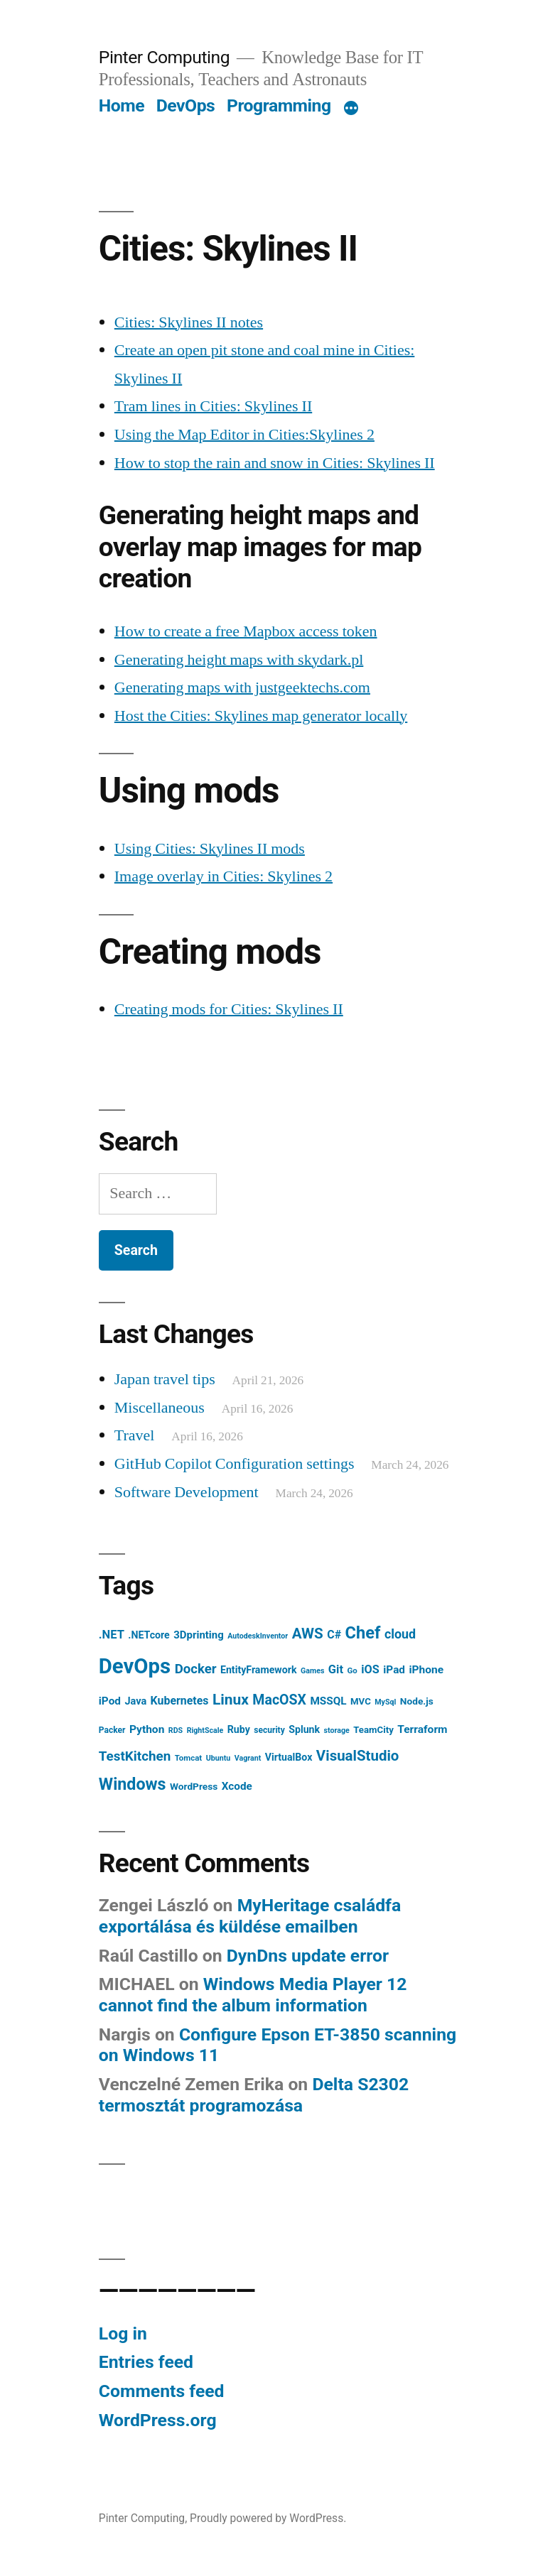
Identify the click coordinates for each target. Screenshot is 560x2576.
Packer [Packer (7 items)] (112, 1730)
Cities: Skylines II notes (188, 322)
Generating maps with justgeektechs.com (242, 687)
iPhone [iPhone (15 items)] (426, 1669)
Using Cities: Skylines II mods (209, 849)
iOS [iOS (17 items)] (370, 1669)
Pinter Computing (164, 57)
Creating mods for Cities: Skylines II (228, 1009)
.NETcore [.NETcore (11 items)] (148, 1635)
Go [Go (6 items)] (352, 1670)
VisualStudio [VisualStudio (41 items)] (357, 1755)
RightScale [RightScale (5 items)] (205, 1730)
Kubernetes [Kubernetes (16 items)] (180, 1700)
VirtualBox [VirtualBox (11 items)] (289, 1757)
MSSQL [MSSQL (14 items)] (328, 1701)
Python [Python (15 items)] (146, 1729)
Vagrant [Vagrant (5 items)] (248, 1758)
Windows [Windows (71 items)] (132, 1784)
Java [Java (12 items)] (135, 1701)
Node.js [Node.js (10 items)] (417, 1701)
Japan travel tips (164, 1379)
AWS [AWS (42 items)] (307, 1633)
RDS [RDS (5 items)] (175, 1730)
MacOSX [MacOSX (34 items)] (279, 1700)
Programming (279, 105)
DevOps (185, 105)
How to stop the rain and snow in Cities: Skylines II (274, 463)
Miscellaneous (159, 1408)
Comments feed (162, 2391)
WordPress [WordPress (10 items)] (193, 1786)
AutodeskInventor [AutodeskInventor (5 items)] (257, 1636)
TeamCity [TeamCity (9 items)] (373, 1729)
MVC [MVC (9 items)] (360, 1701)
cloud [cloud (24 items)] (400, 1633)
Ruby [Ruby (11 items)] (238, 1729)
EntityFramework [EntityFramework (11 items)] (258, 1669)
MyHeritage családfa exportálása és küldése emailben (250, 1916)
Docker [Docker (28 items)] (196, 1669)
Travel (134, 1435)
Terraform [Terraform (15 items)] (422, 1729)
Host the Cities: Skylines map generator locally (260, 716)
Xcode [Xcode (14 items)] (237, 1786)
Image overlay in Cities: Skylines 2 (223, 876)
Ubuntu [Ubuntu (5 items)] (218, 1758)
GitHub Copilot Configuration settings (234, 1464)
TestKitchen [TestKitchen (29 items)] (135, 1756)
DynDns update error (308, 1955)
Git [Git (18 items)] (335, 1669)
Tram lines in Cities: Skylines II (213, 406)
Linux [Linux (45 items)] (230, 1699)
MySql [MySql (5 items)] (385, 1702)
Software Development (186, 1492)
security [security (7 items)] (269, 1730)
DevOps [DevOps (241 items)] (135, 1666)
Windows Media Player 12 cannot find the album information (253, 1995)
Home (121, 105)
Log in (123, 2333)
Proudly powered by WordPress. (268, 2518)
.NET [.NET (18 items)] (111, 1634)
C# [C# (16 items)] (334, 1634)
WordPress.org (158, 2420)
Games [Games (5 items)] (312, 1670)
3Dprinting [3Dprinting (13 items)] (198, 1635)
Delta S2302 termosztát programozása (254, 2095)
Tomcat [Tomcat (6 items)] (189, 1758)
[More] (351, 108)
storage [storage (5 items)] (337, 1730)
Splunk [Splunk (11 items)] (304, 1729)
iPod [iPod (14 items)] (110, 1701)
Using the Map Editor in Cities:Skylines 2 (244, 435)
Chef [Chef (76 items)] (363, 1633)
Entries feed (146, 2362)
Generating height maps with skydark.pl (239, 660)
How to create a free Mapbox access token (245, 631)
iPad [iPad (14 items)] (394, 1669)
